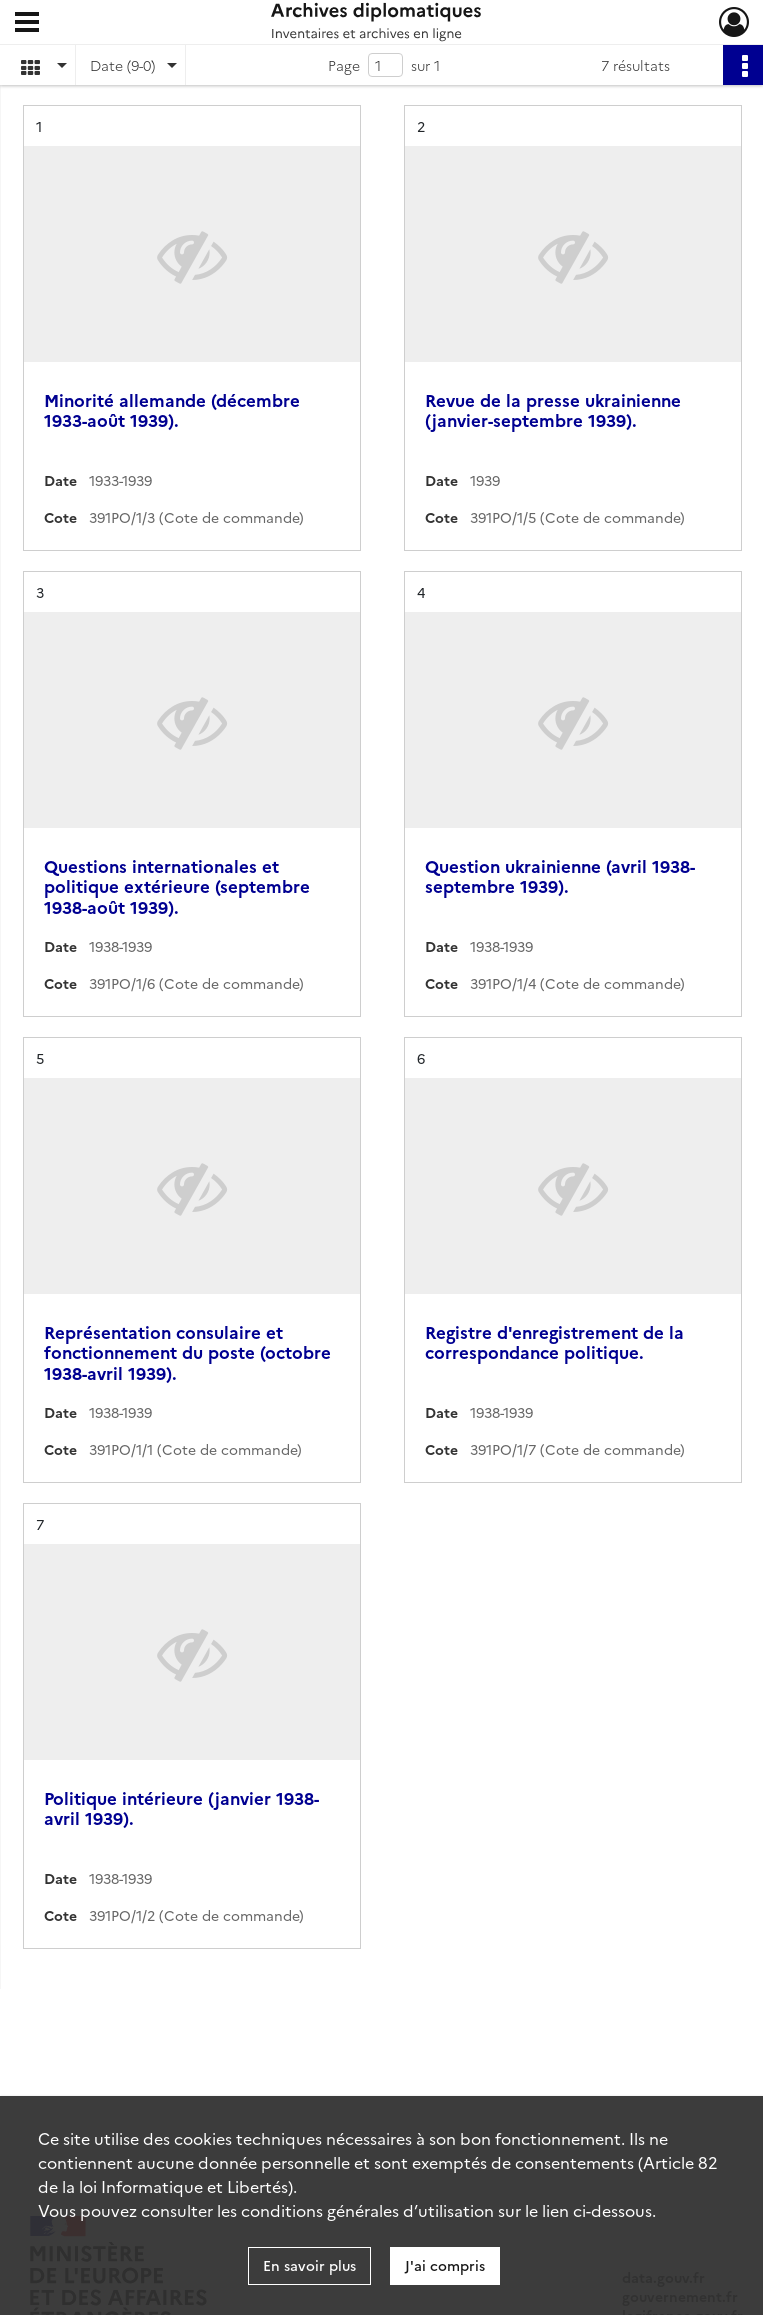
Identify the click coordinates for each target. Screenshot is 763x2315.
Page (344, 65)
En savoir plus (309, 2265)
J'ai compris (445, 2265)
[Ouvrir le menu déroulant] (27, 24)
